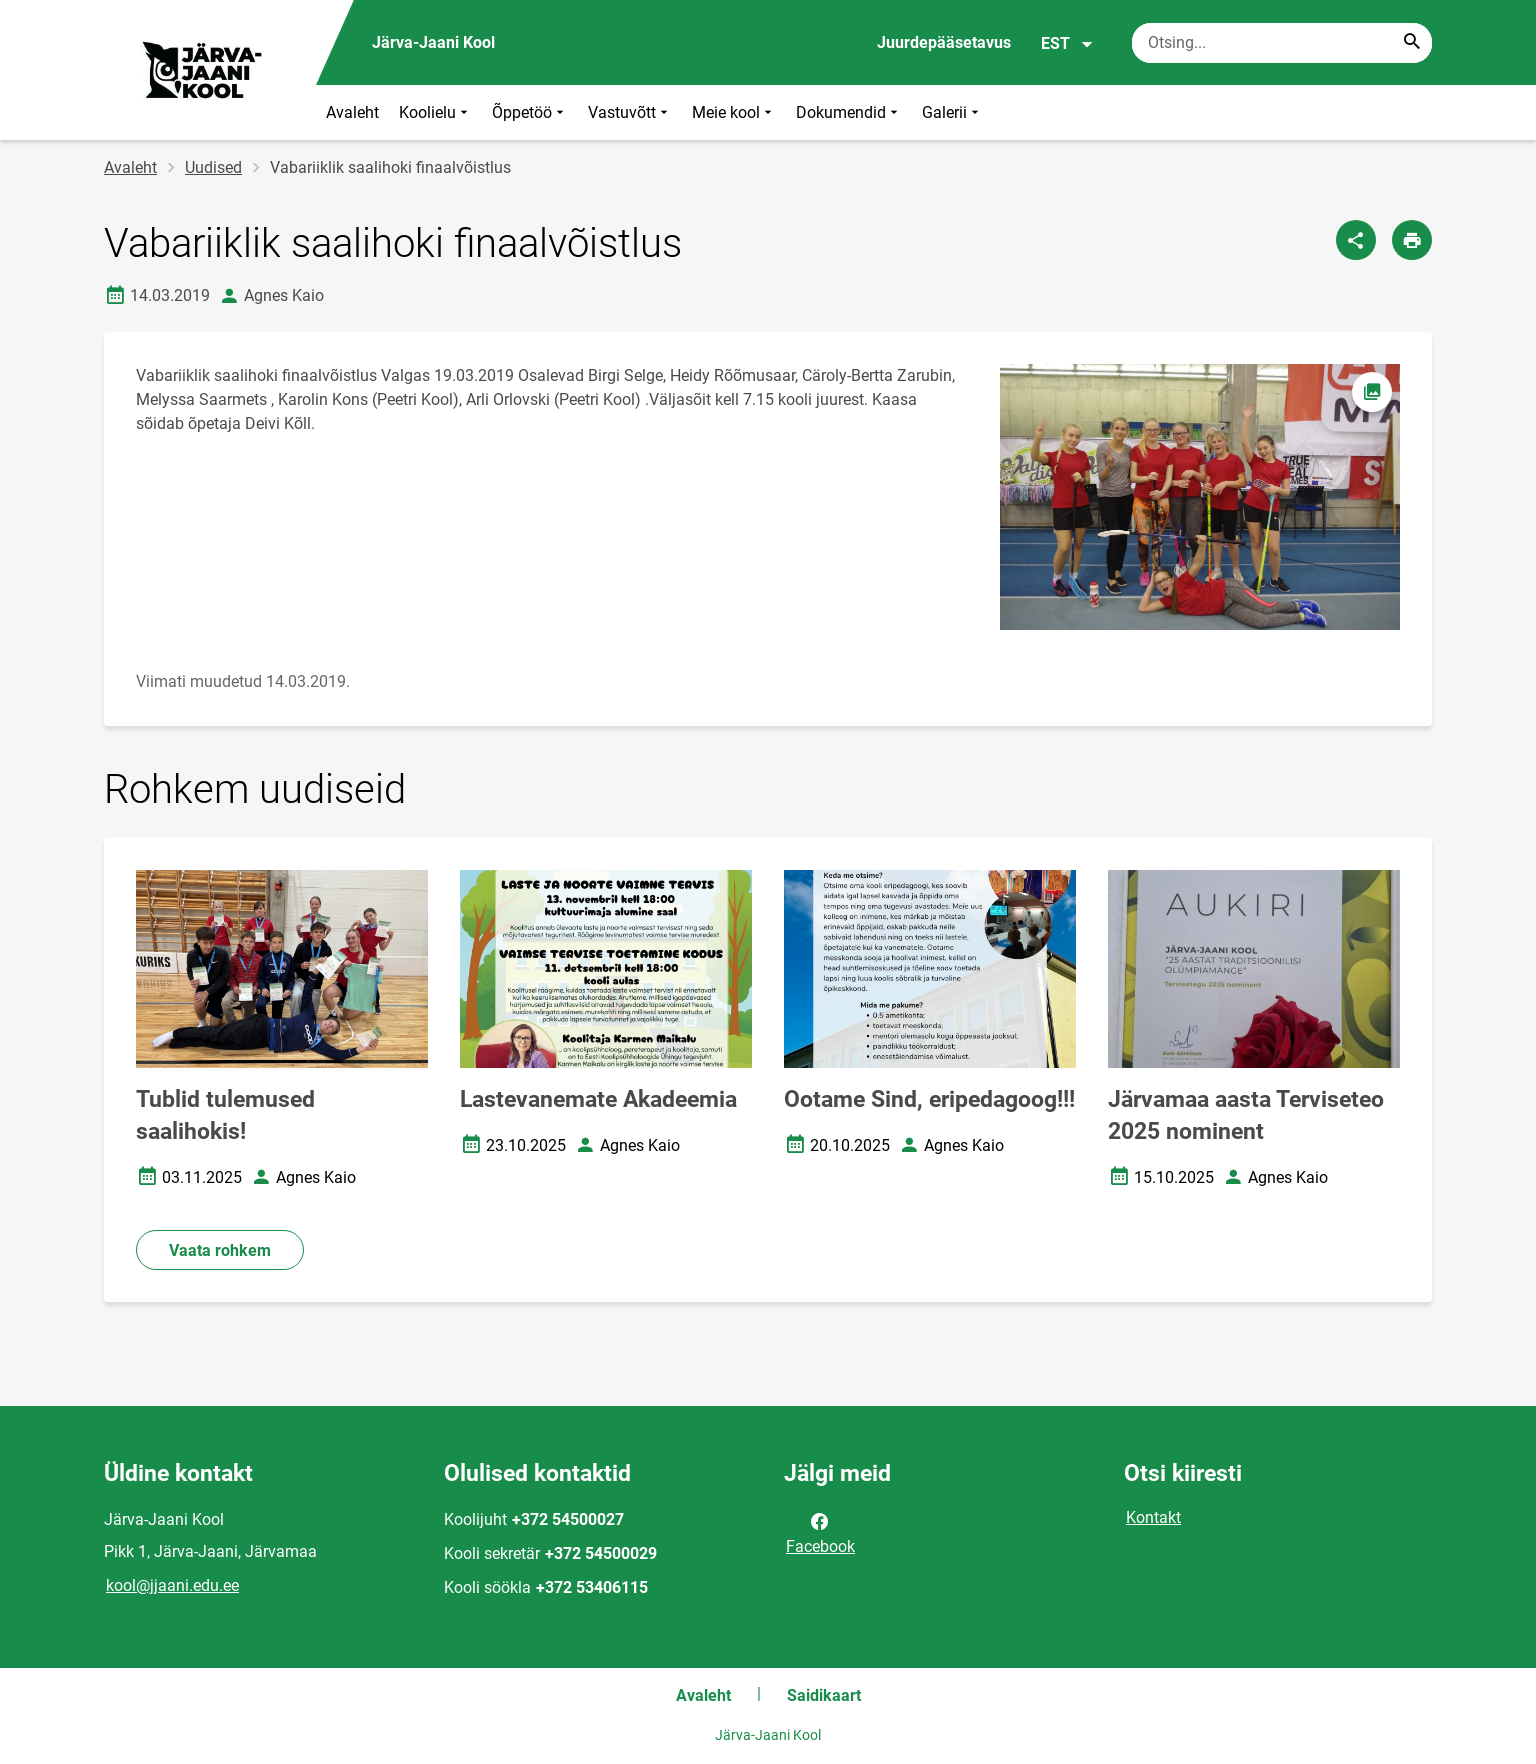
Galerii (952, 112)
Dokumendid (849, 112)
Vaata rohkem (220, 1250)
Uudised (213, 167)
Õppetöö (530, 112)
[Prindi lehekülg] (1412, 240)
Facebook (820, 1532)
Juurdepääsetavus (944, 42)
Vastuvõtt (630, 112)
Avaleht (352, 112)
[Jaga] (1356, 240)
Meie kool (734, 112)
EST (1067, 44)
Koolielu (435, 112)
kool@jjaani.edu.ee (172, 1585)
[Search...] (1412, 43)
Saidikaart (824, 1695)
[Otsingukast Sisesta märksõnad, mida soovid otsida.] (1282, 43)
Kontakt (1153, 1517)
